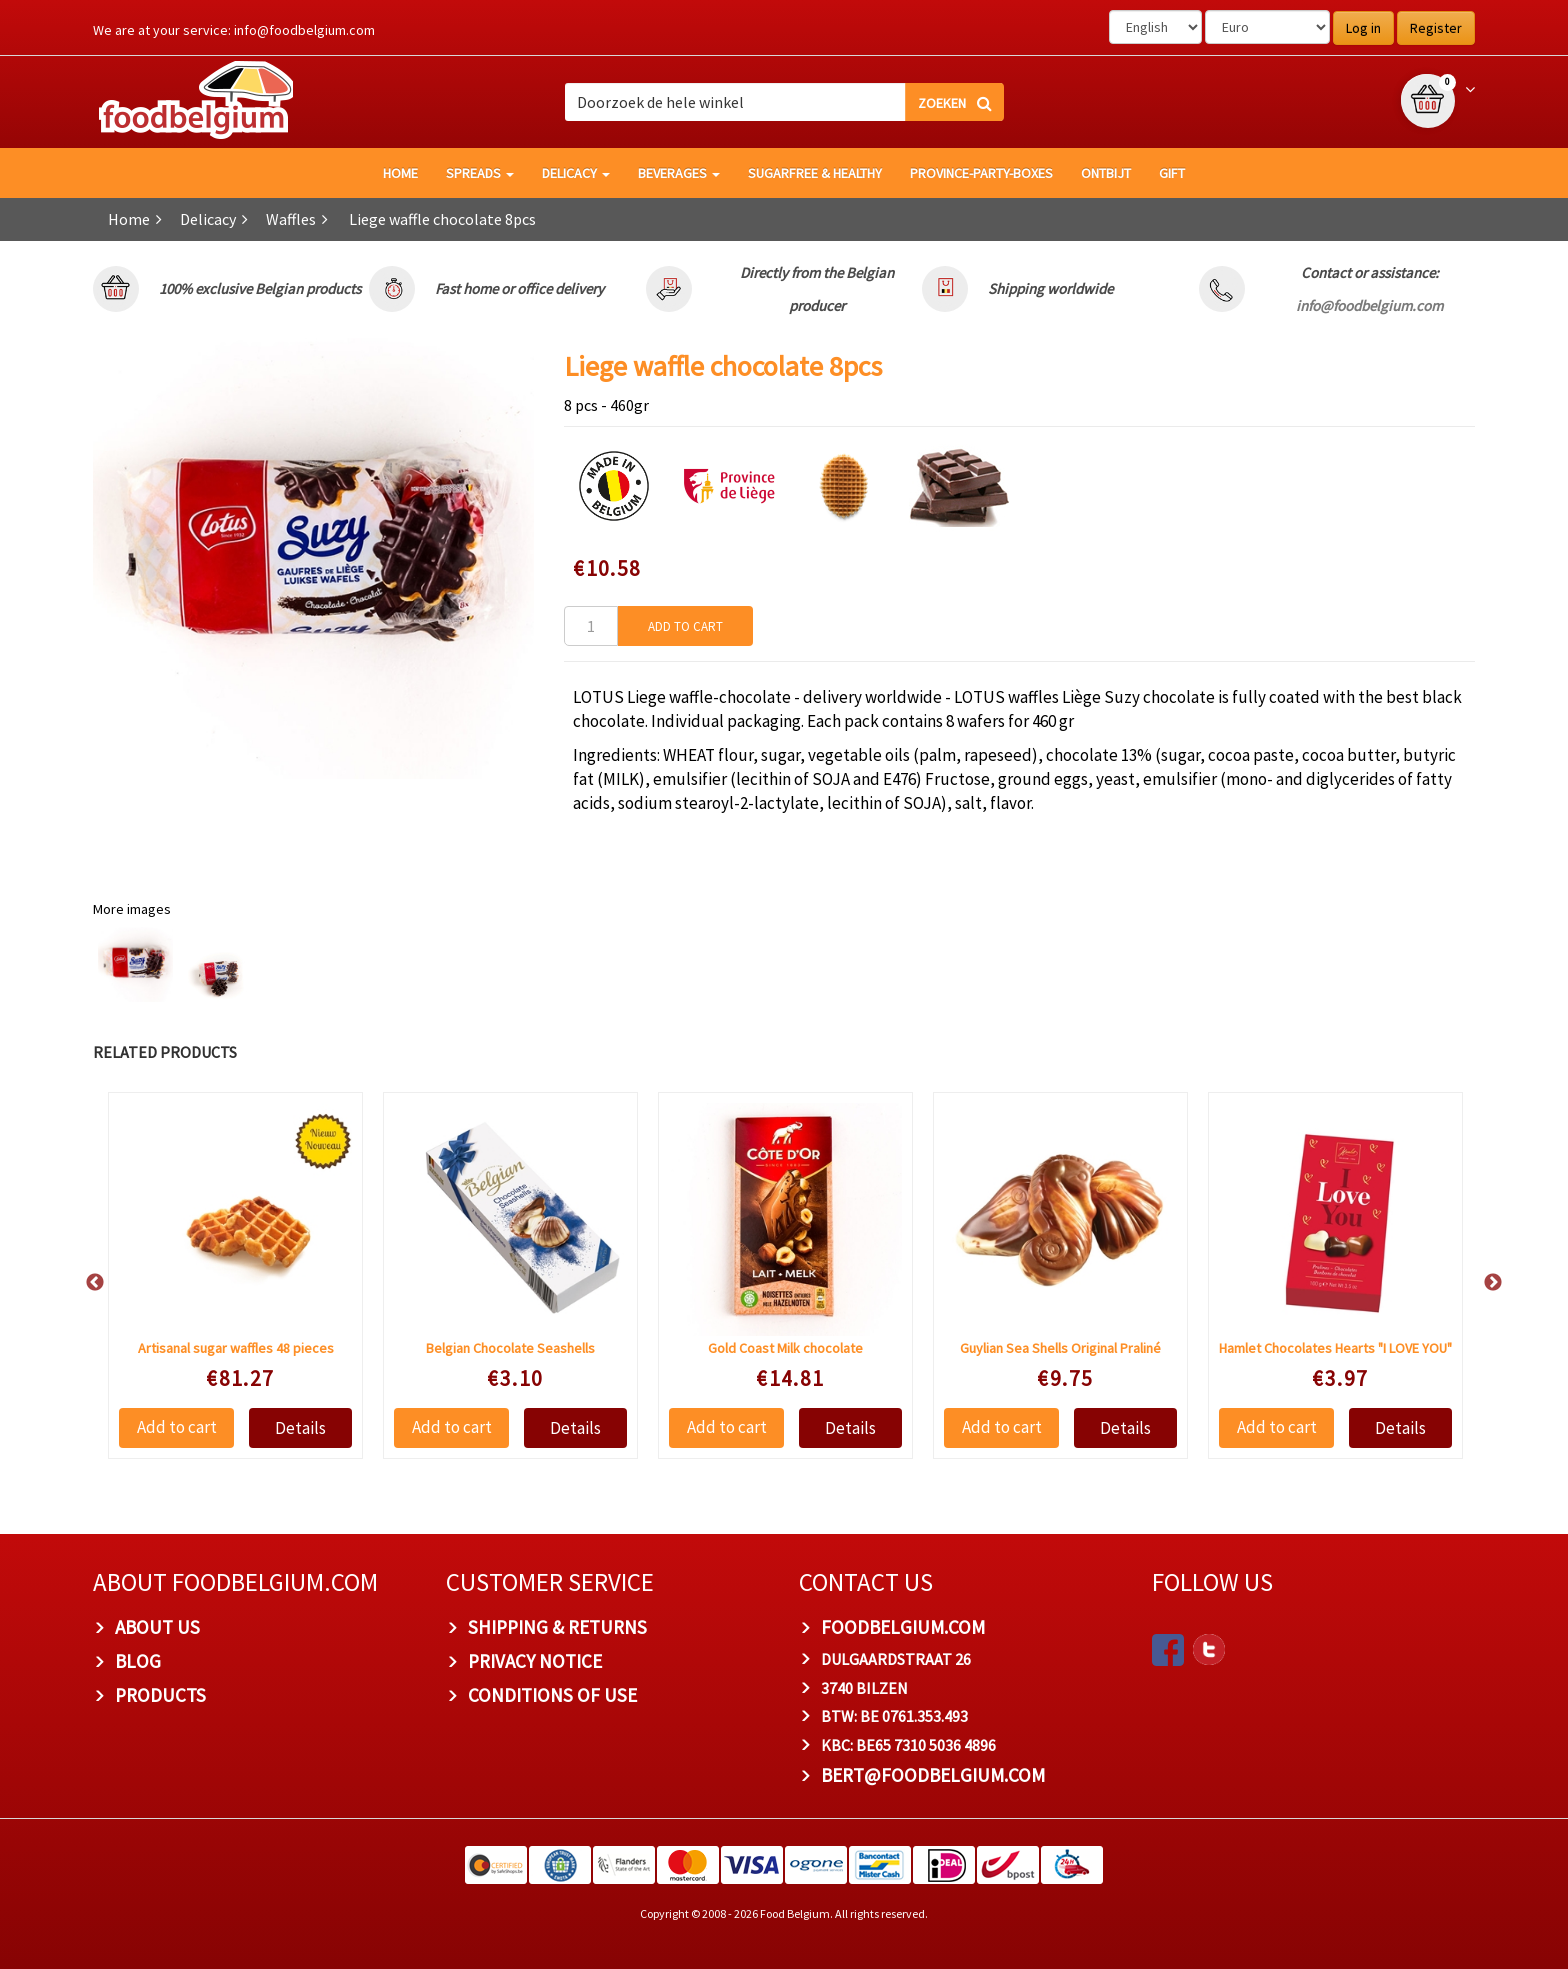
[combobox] (784, 102)
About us (157, 1627)
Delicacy (576, 173)
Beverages (679, 173)
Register (1436, 28)
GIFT (1172, 173)
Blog (138, 1661)
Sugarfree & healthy (815, 173)
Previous (85, 1283)
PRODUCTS (160, 1695)
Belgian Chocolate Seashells (510, 1348)
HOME (400, 173)
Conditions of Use (552, 1695)
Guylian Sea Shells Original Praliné (1060, 1348)
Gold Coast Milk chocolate (785, 1348)
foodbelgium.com (903, 1627)
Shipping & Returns (557, 1627)
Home (129, 219)
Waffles (291, 219)
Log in (1363, 28)
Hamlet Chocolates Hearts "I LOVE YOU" (1335, 1348)
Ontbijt (1106, 173)
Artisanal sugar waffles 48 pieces (236, 1348)
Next (1483, 1283)
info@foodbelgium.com (304, 30)
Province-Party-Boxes (981, 173)
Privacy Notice (535, 1661)
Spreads (480, 173)
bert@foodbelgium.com (933, 1775)
